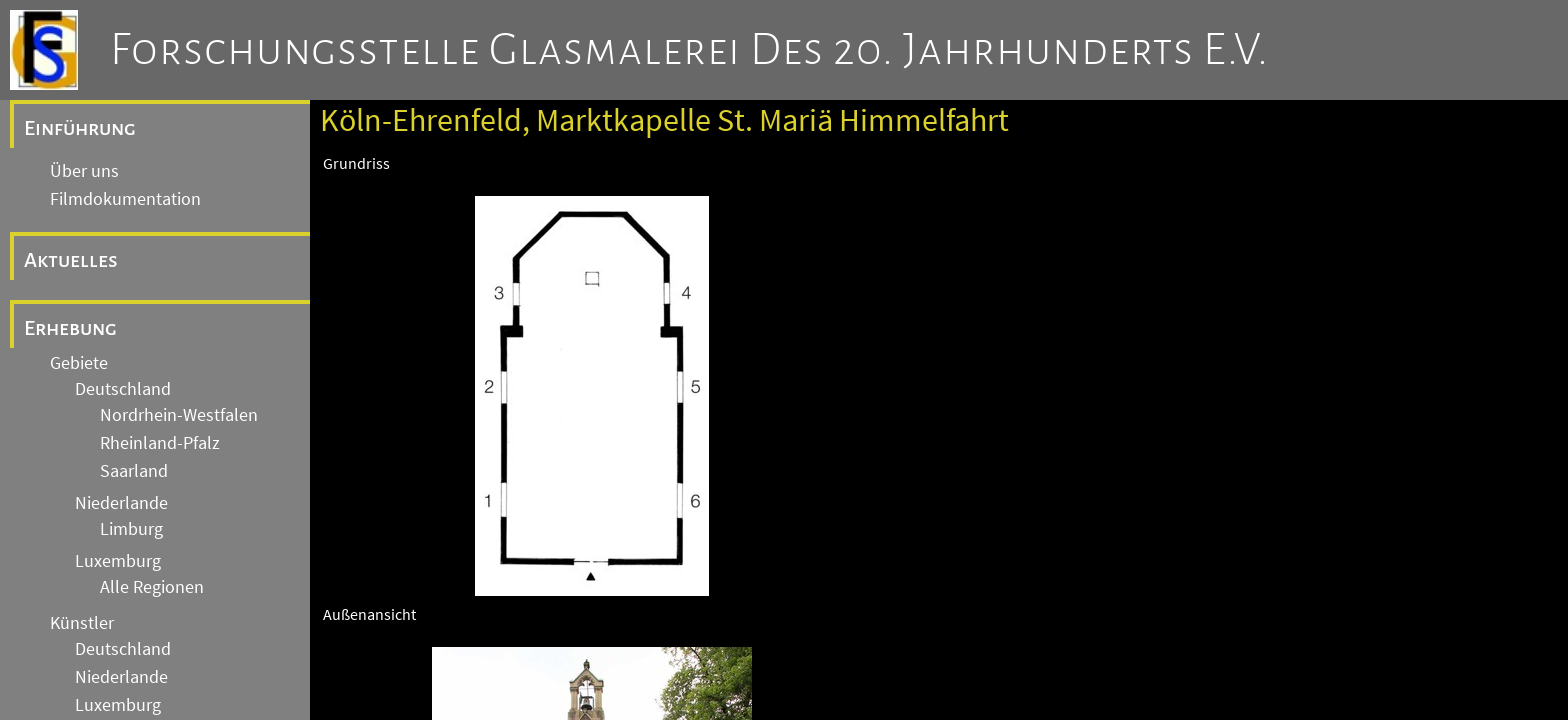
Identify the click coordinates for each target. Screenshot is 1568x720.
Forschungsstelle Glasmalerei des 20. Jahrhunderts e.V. (689, 50)
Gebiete (79, 363)
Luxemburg (118, 561)
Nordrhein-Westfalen (179, 415)
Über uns (84, 171)
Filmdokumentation (125, 199)
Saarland (134, 471)
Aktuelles (71, 260)
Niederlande (121, 503)
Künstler (82, 623)
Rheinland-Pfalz (160, 443)
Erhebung (70, 328)
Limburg (131, 529)
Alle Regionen (152, 587)
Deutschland (123, 389)
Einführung (80, 128)
